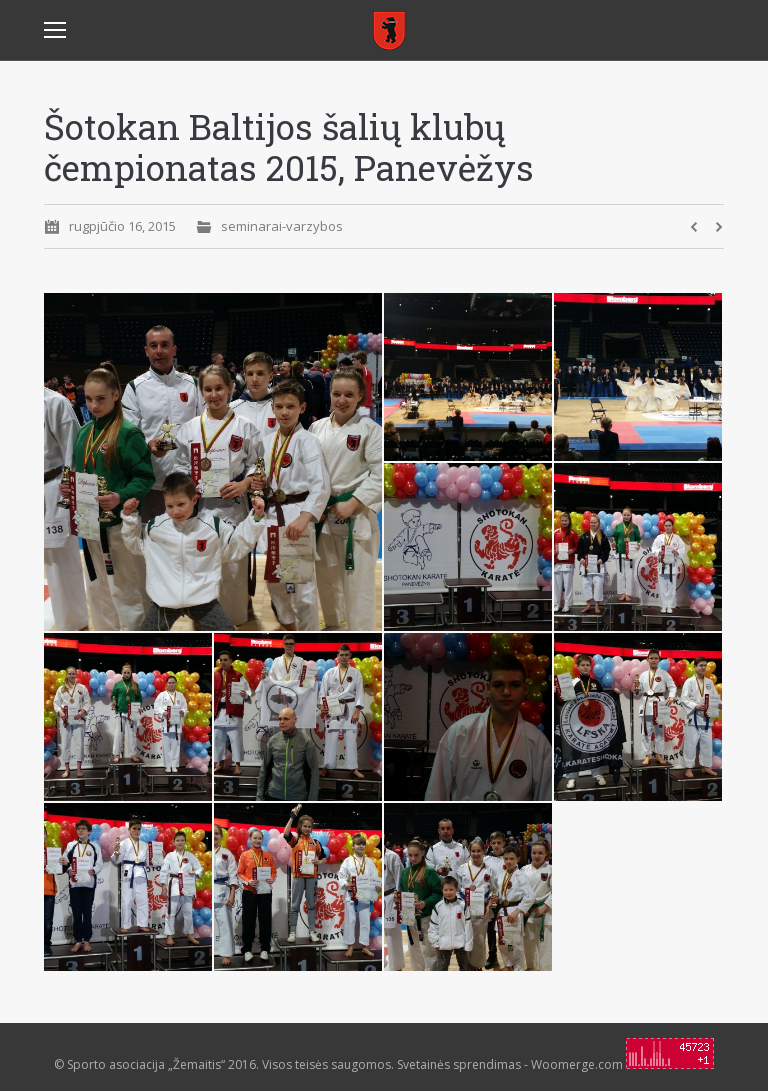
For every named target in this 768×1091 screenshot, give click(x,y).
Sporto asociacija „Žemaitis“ (146, 1064)
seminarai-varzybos (282, 226)
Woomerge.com (577, 1064)
